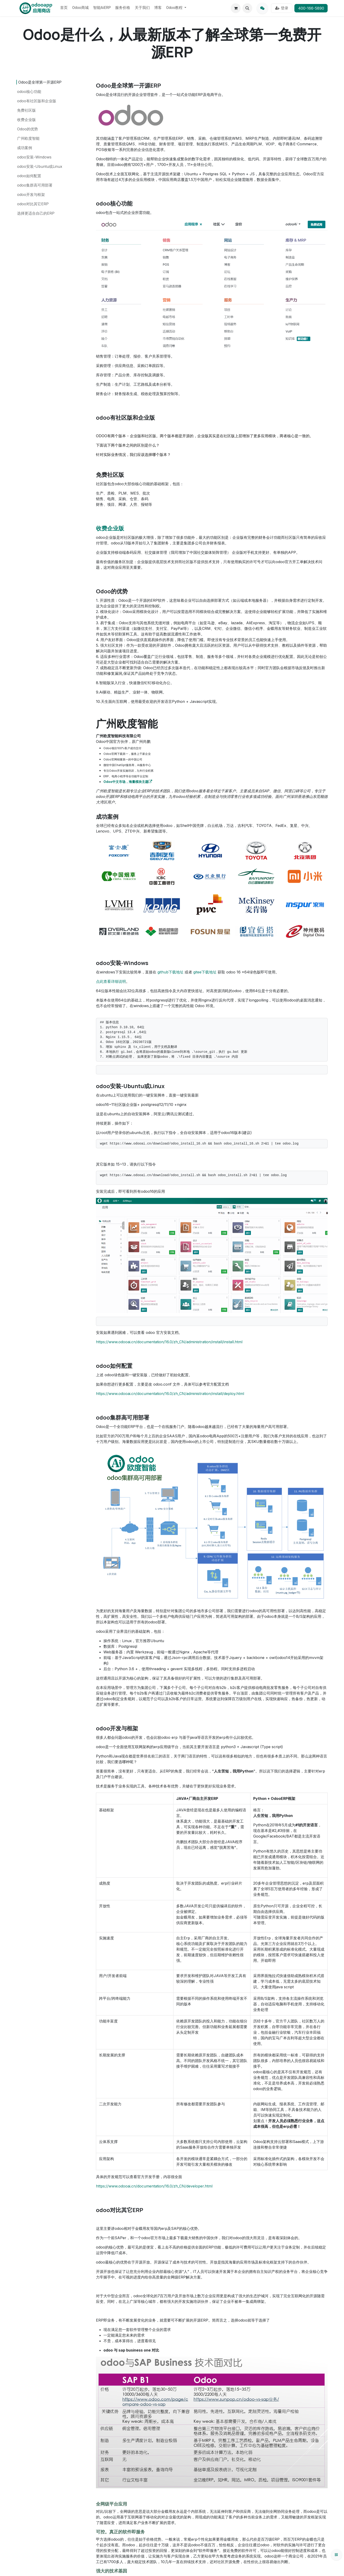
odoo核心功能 (29, 91)
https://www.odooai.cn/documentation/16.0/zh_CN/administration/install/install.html (169, 1341)
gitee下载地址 (205, 972)
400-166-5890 (311, 8)
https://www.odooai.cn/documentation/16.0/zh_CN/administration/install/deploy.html (170, 1393)
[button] (247, 8)
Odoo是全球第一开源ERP (40, 82)
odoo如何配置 (29, 175)
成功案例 (24, 147)
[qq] (262, 8)
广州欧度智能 (28, 138)
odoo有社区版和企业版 (36, 101)
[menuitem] (64, 8)
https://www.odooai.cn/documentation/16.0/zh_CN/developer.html (154, 2186)
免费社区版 (26, 110)
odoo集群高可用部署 (34, 185)
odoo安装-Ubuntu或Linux (39, 166)
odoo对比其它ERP (33, 204)
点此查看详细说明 (111, 981)
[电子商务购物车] (236, 8)
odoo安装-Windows (34, 157)
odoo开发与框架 (31, 194)
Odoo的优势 (27, 129)
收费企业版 (26, 119)
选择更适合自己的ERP (36, 213)
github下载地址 (170, 972)
